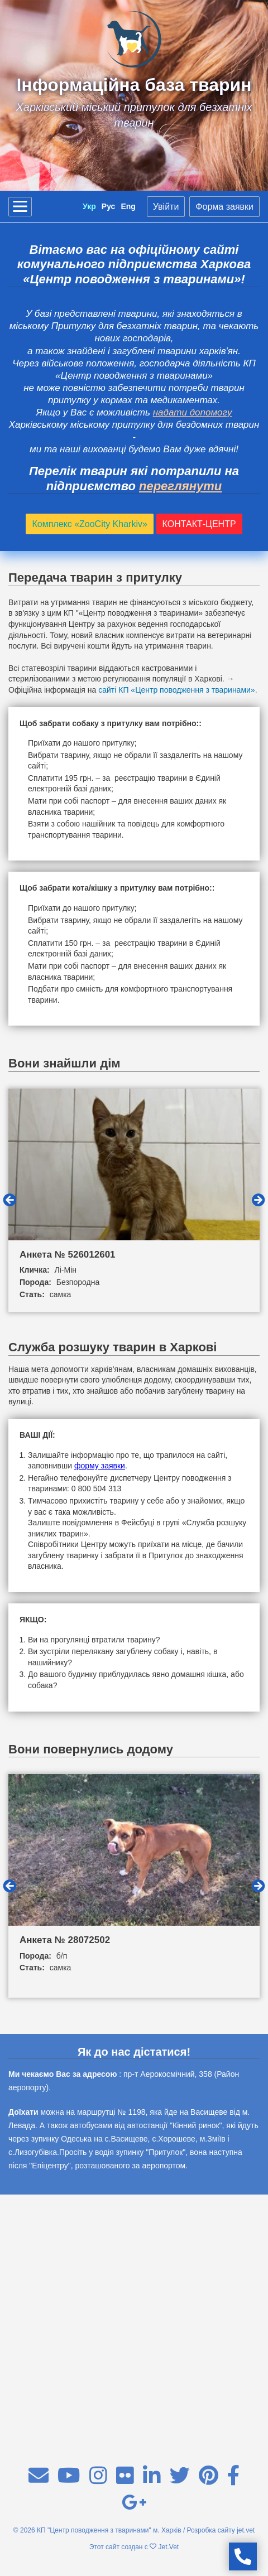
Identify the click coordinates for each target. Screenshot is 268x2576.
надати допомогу (192, 412)
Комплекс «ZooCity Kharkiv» (89, 524)
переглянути (180, 486)
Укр (89, 206)
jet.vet (246, 2530)
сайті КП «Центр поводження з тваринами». (177, 689)
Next (258, 1200)
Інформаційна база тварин (133, 85)
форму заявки (99, 1465)
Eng (128, 206)
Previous (9, 1200)
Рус (109, 206)
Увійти (166, 206)
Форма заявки (224, 206)
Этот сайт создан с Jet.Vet (134, 2547)
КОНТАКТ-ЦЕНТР (199, 524)
